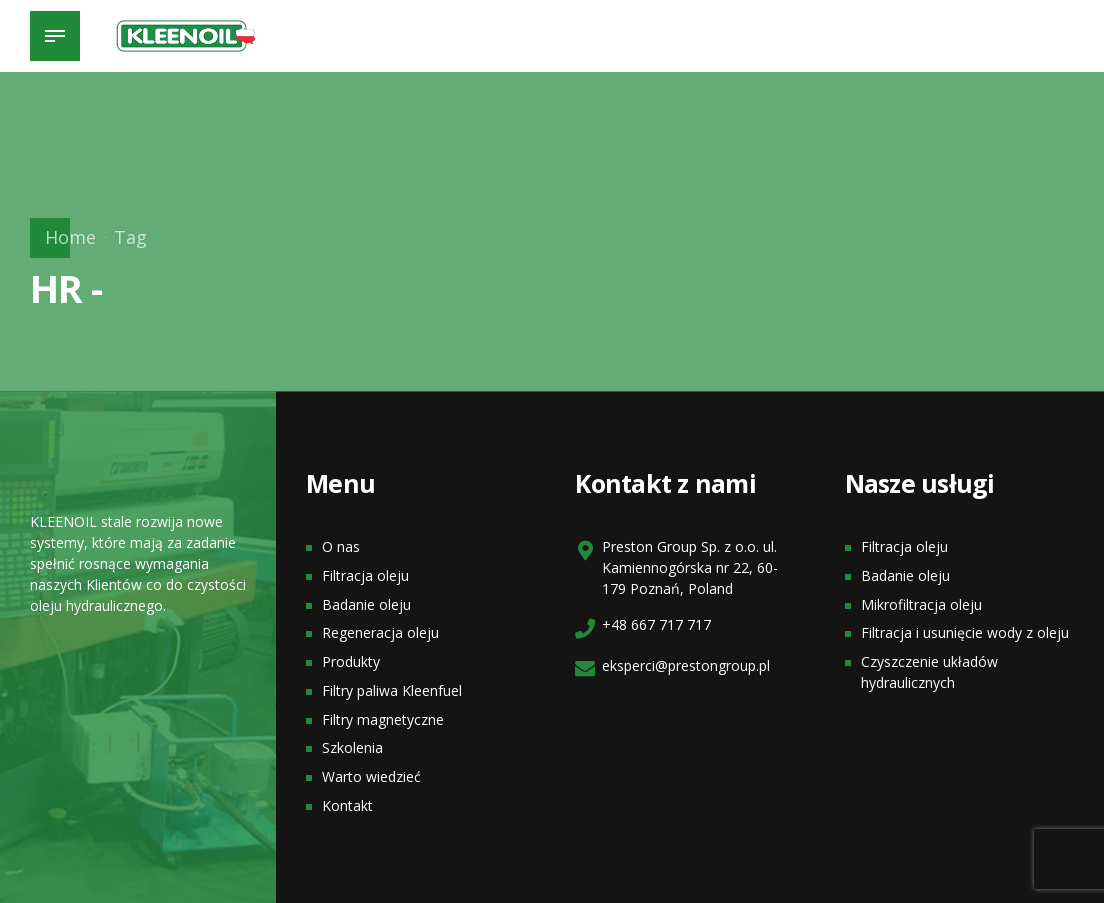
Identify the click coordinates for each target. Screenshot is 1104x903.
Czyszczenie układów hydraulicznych (929, 672)
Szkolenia (352, 747)
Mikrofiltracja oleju (921, 604)
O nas (341, 546)
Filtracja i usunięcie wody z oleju (965, 632)
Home (70, 237)
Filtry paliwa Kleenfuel (392, 690)
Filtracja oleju (365, 575)
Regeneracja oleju (380, 632)
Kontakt (347, 805)
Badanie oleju (366, 604)
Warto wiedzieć (371, 776)
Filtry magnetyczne (383, 719)
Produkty (351, 661)
